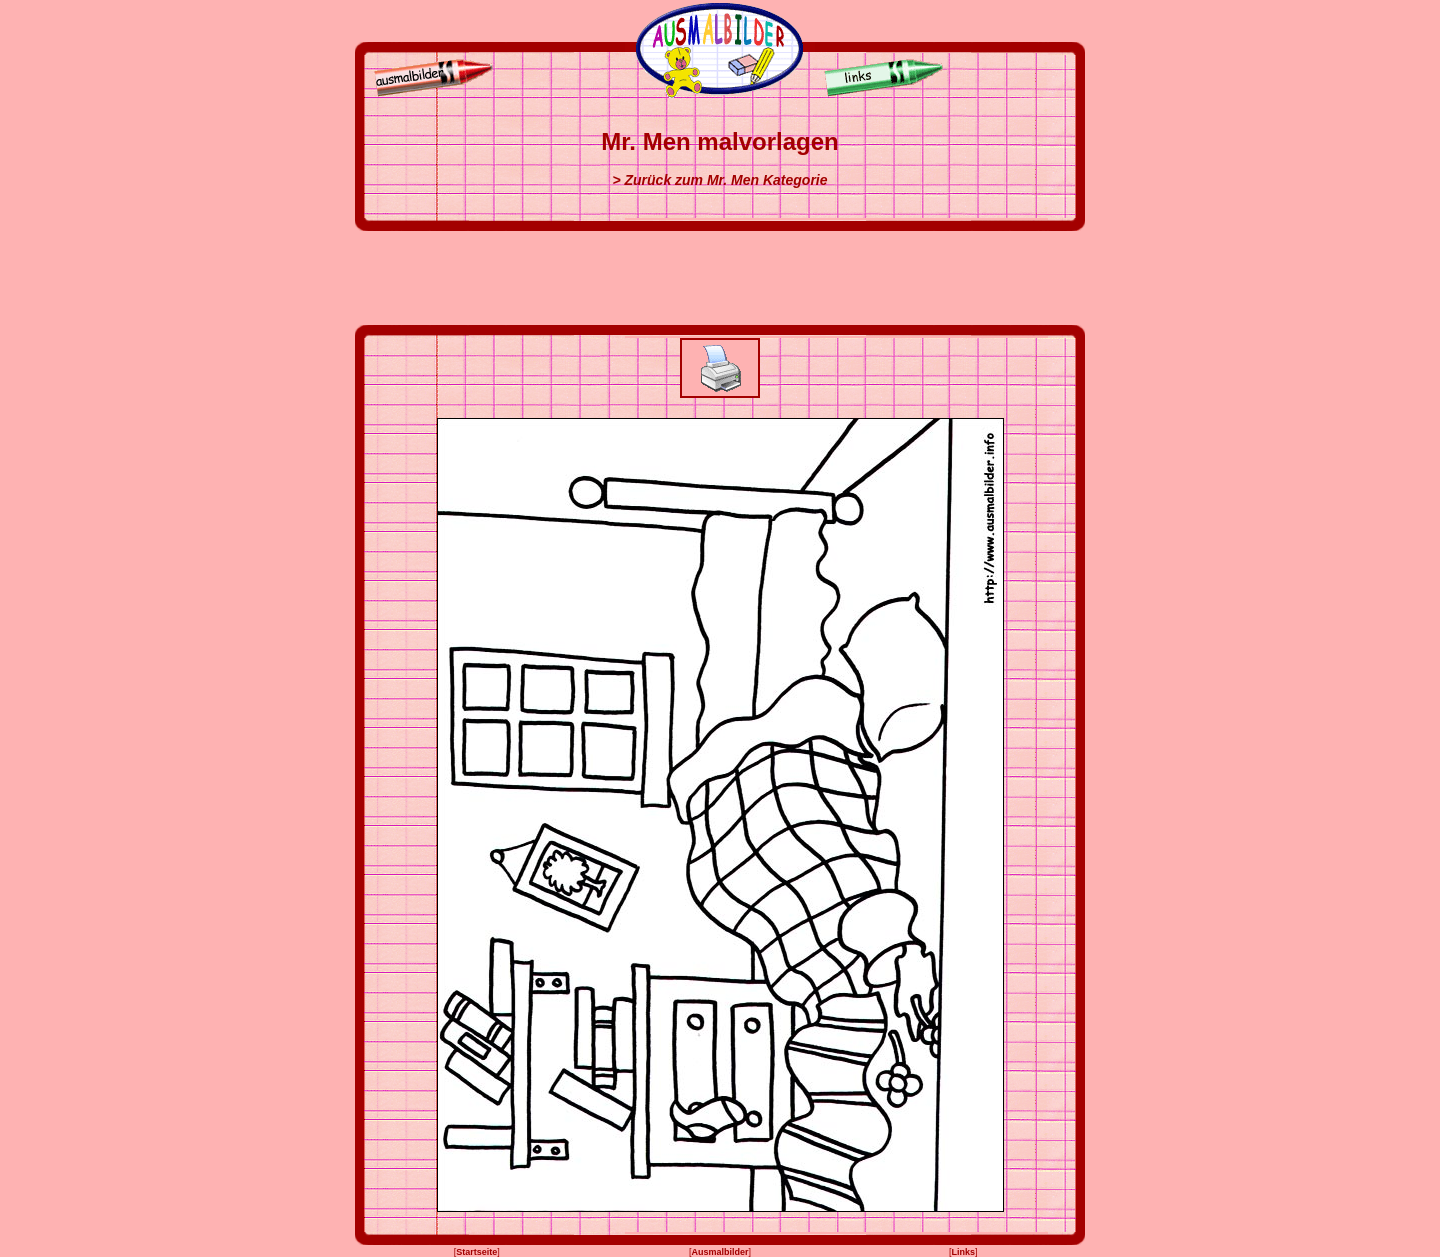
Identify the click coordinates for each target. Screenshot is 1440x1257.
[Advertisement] (720, 278)
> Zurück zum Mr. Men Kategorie (719, 180)
